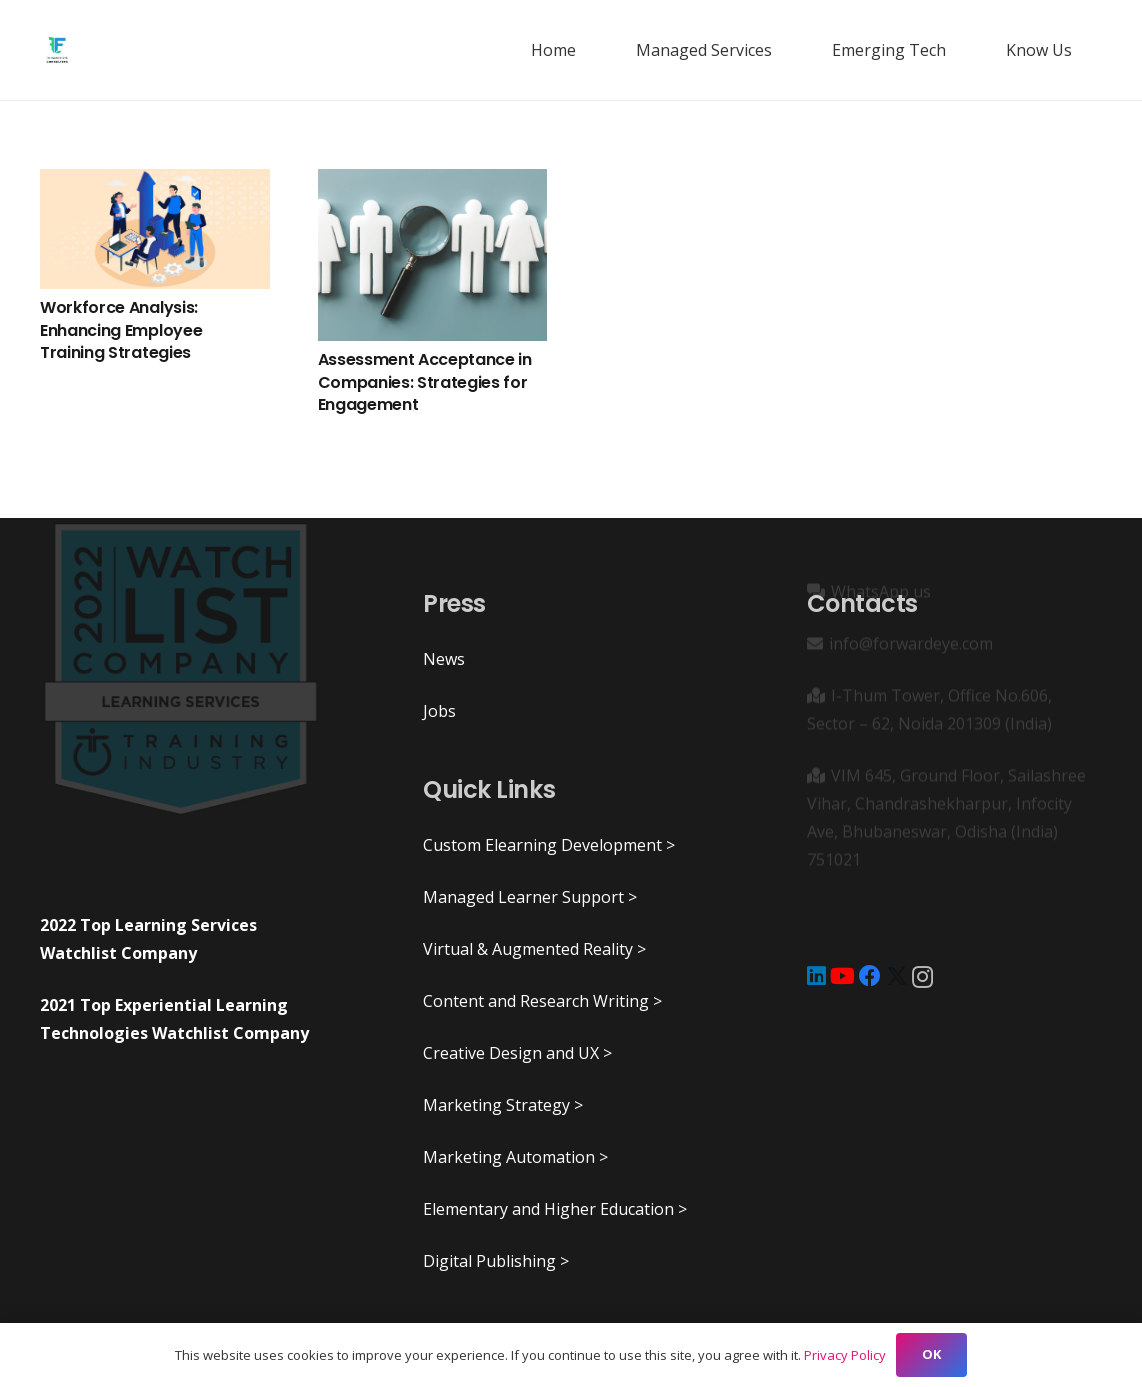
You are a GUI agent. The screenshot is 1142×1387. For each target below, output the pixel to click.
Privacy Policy (845, 1355)
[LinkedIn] (816, 976)
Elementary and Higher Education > (555, 1209)
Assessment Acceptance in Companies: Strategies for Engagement (425, 382)
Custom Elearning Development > (549, 845)
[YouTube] (842, 976)
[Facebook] (870, 976)
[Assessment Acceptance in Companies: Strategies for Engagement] (433, 255)
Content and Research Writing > (542, 1001)
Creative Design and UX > (517, 1053)
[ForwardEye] (57, 50)
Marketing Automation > (515, 1157)
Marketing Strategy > (503, 1105)
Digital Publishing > (496, 1261)
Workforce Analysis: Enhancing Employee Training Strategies (121, 330)
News (444, 659)
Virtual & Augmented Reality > (534, 949)
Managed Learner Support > (530, 897)
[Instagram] (922, 977)
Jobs (439, 711)
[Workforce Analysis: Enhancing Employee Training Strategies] (155, 229)
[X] (897, 976)
